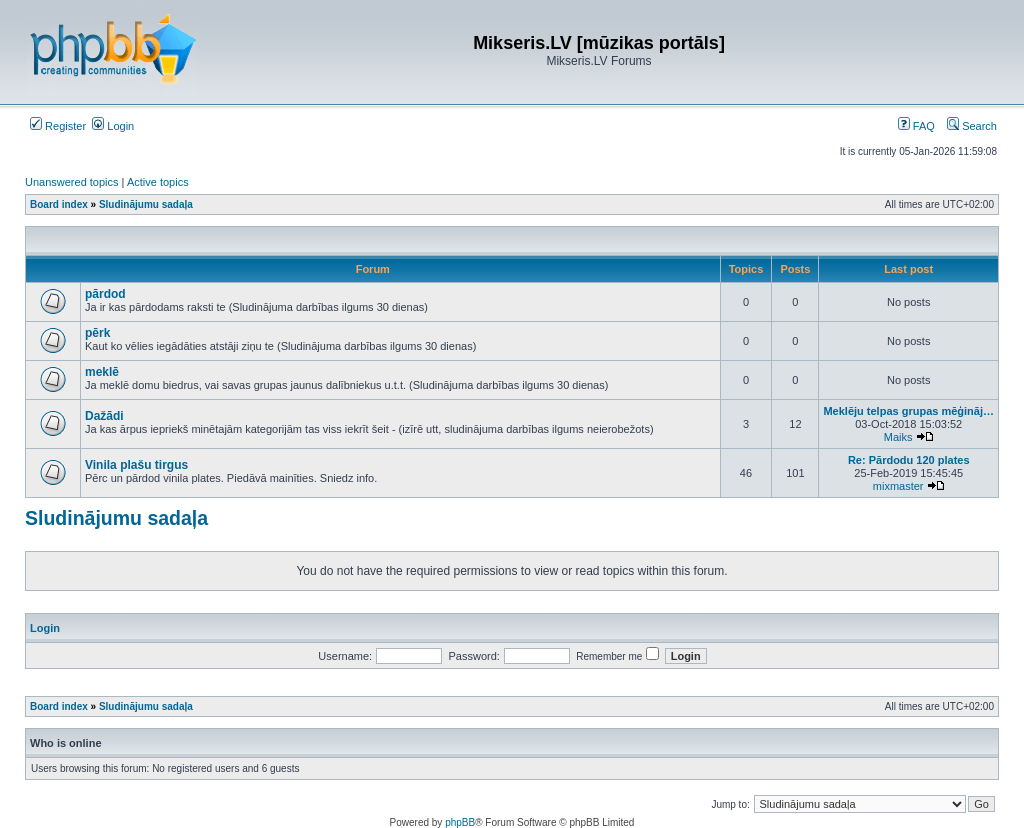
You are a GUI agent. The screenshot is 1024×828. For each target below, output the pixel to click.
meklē (102, 372)
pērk (97, 333)
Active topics (158, 182)
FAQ (916, 126)
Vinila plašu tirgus (136, 465)
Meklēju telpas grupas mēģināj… (908, 411)
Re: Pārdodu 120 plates (909, 460)
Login (113, 126)
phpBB (460, 822)
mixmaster (898, 486)
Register (58, 126)
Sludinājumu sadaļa (116, 518)
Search (972, 126)
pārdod (105, 294)
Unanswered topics (72, 182)
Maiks (898, 437)
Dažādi (104, 416)
